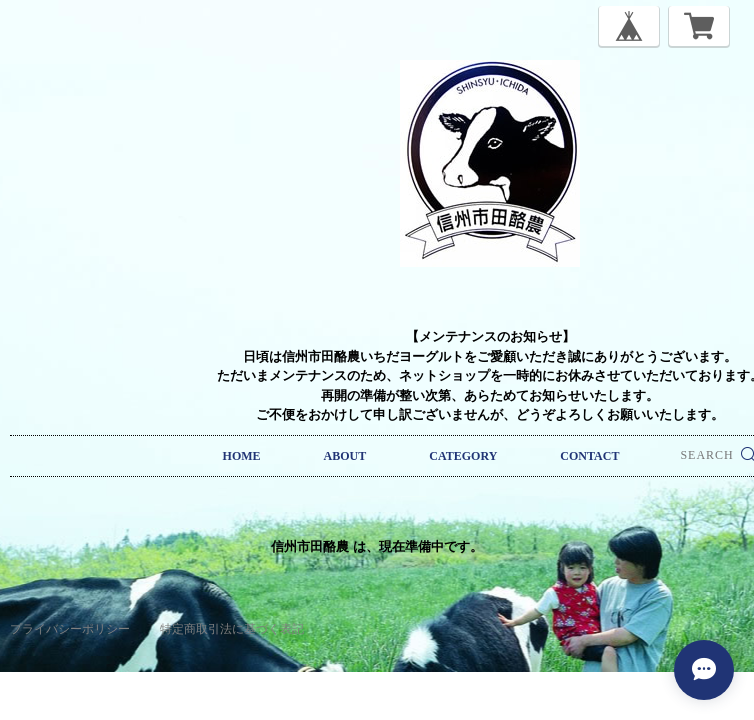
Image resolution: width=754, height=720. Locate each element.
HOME (242, 456)
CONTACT (589, 456)
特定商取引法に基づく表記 (232, 629)
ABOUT (345, 456)
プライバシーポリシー (70, 629)
